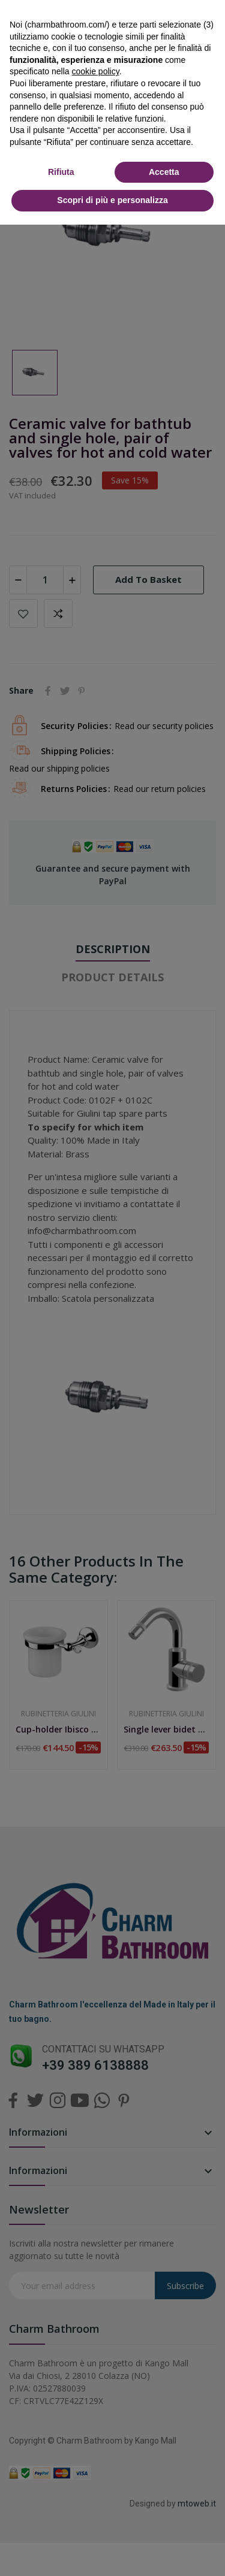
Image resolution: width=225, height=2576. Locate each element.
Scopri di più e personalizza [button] (112, 200)
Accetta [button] (164, 172)
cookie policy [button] (95, 71)
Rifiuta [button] (61, 172)
